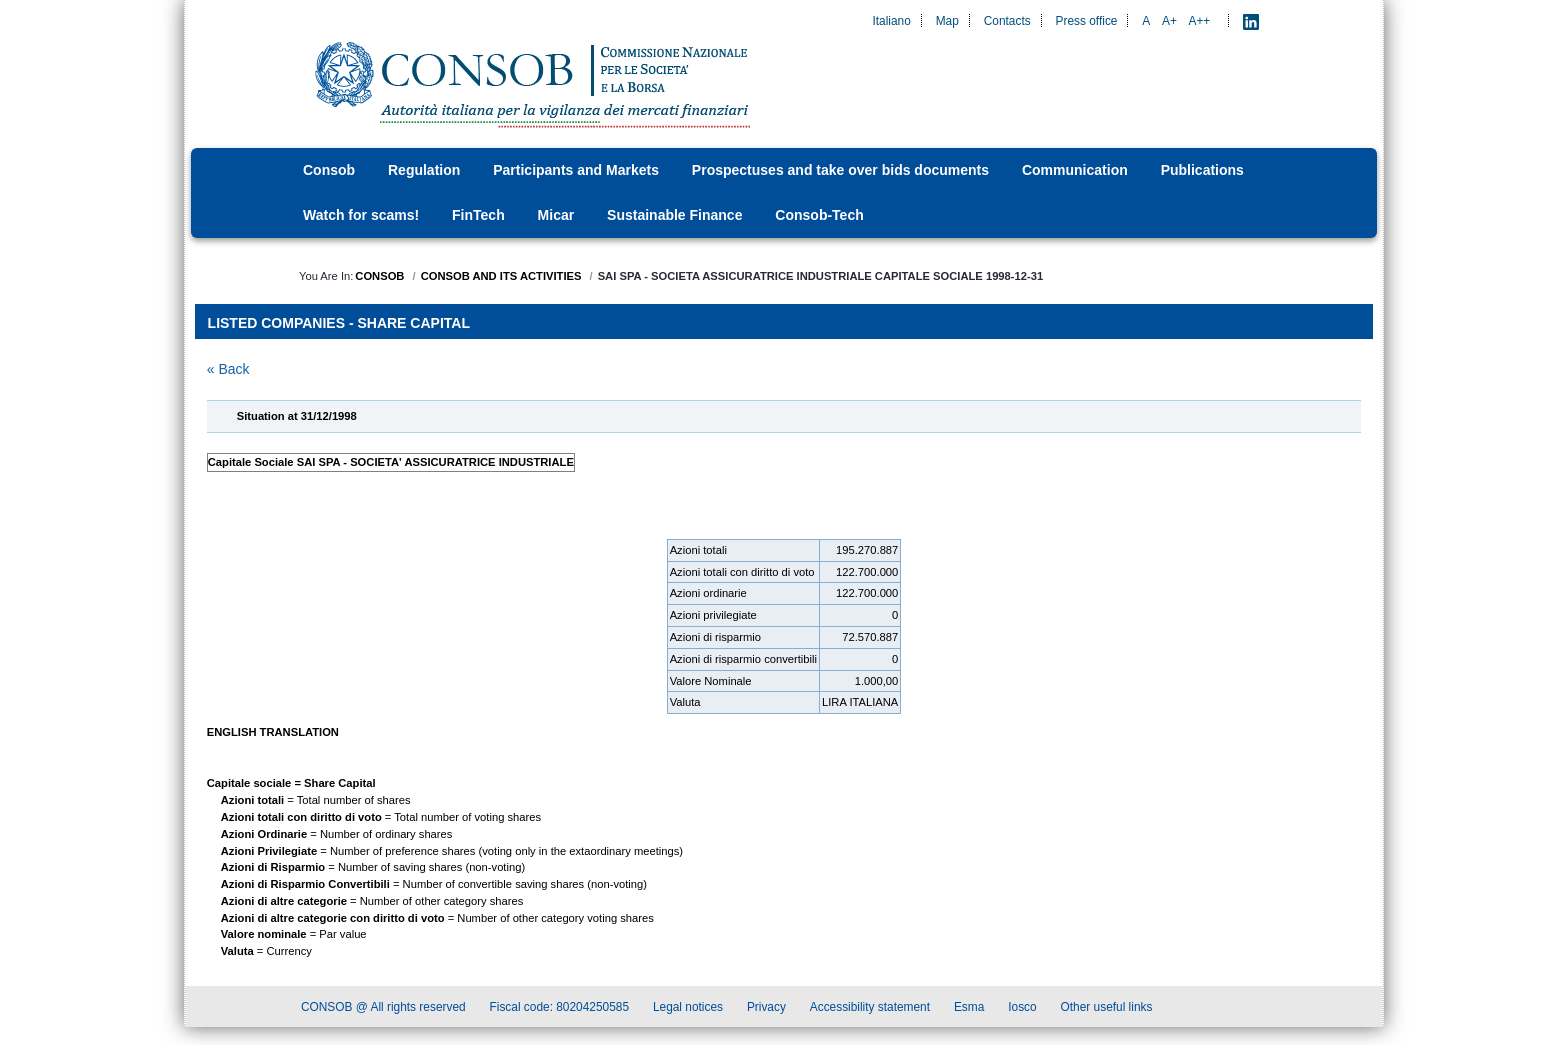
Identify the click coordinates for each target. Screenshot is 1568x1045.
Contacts (1007, 21)
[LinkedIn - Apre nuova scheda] (1251, 21)
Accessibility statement (870, 1010)
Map (947, 21)
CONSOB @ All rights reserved (383, 1010)
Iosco (1022, 1010)
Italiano (891, 21)
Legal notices (688, 1010)
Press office (1087, 21)
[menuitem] (335, 170)
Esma (969, 1010)
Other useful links (1107, 1010)
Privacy (766, 1010)
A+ (1169, 21)
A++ (1200, 21)
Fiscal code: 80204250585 (560, 1010)
